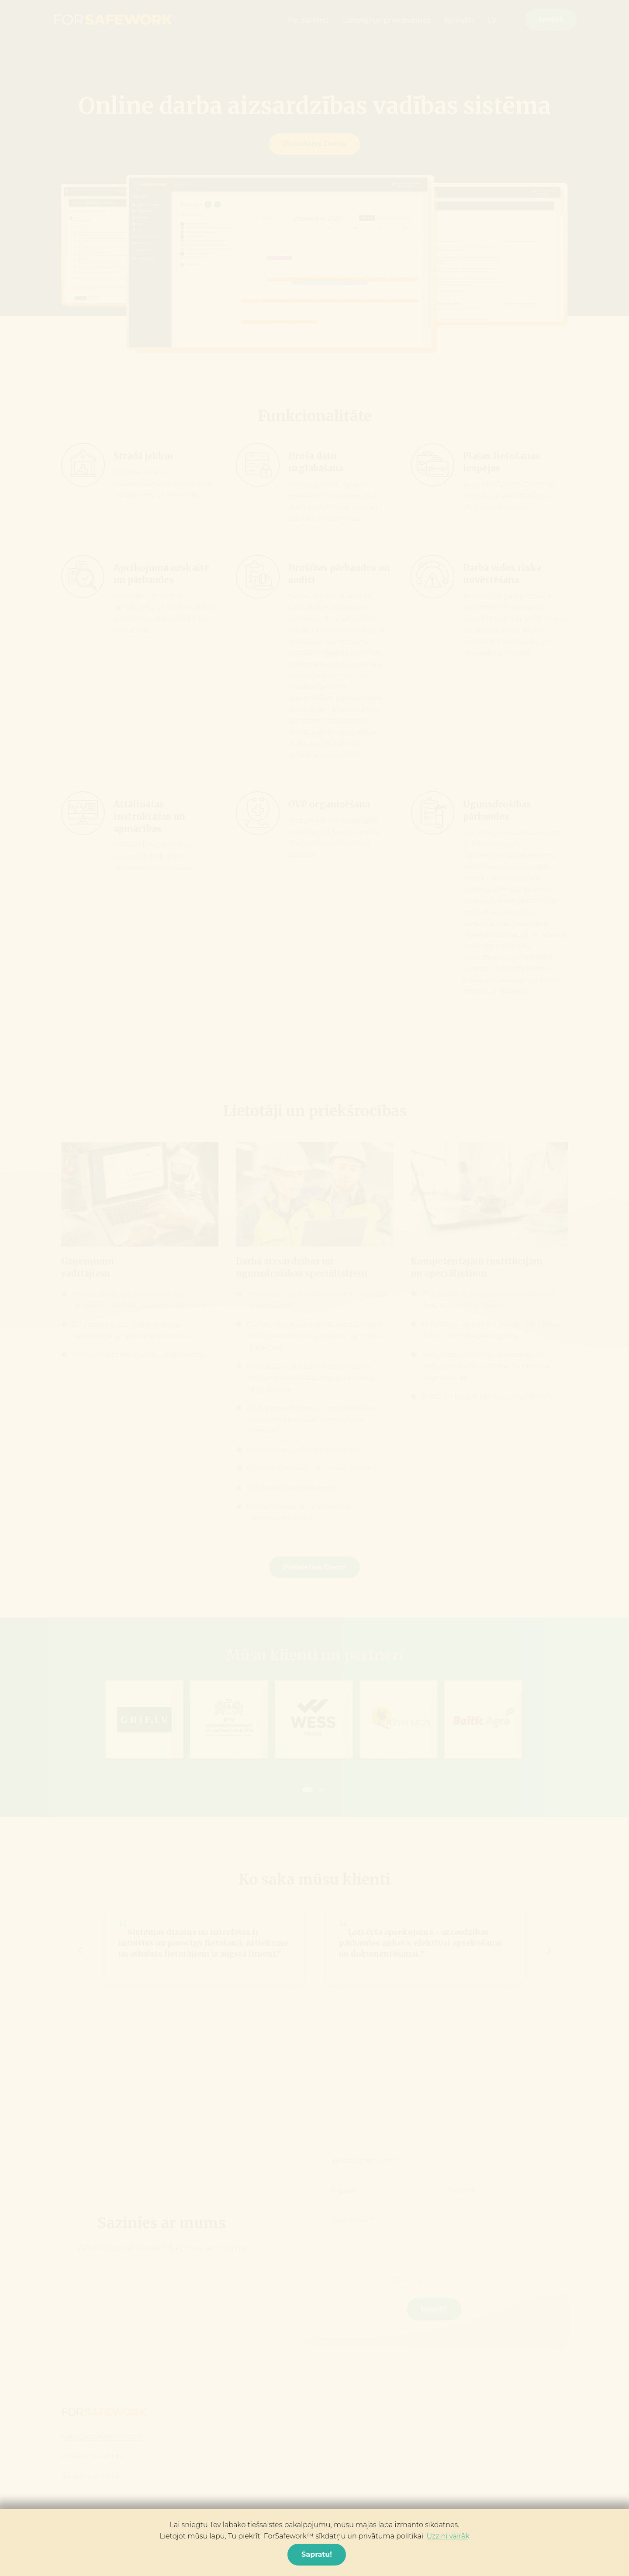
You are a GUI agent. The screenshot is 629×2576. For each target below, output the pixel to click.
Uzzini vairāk (447, 2536)
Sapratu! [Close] (316, 2554)
